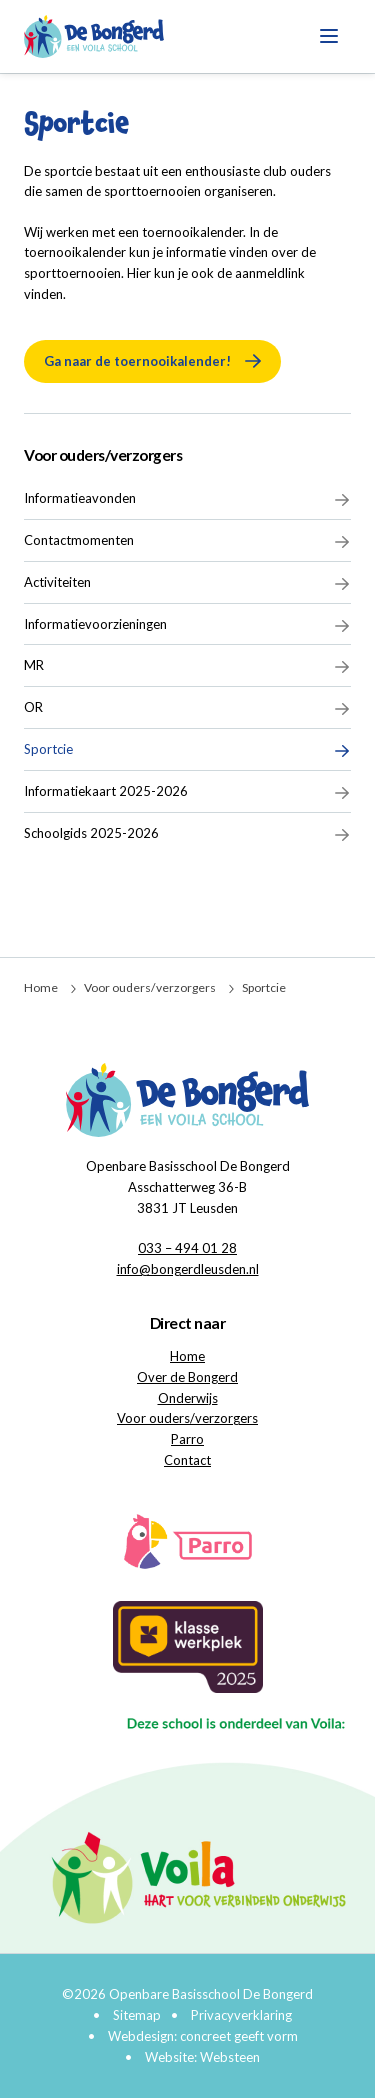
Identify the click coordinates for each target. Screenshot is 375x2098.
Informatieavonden (187, 499)
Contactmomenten (187, 541)
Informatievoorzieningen (187, 625)
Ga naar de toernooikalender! (137, 361)
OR (187, 708)
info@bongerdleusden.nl (188, 1269)
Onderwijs (188, 1398)
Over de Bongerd (187, 1377)
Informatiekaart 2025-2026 (187, 792)
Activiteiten (187, 583)
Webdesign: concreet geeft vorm (203, 2036)
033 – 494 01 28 (187, 1248)
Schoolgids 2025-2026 (187, 834)
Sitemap (137, 2015)
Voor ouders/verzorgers (103, 455)
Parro (187, 1439)
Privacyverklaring (241, 2015)
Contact (187, 1460)
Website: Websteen (202, 2057)
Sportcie (187, 750)
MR (187, 666)
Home (41, 987)
